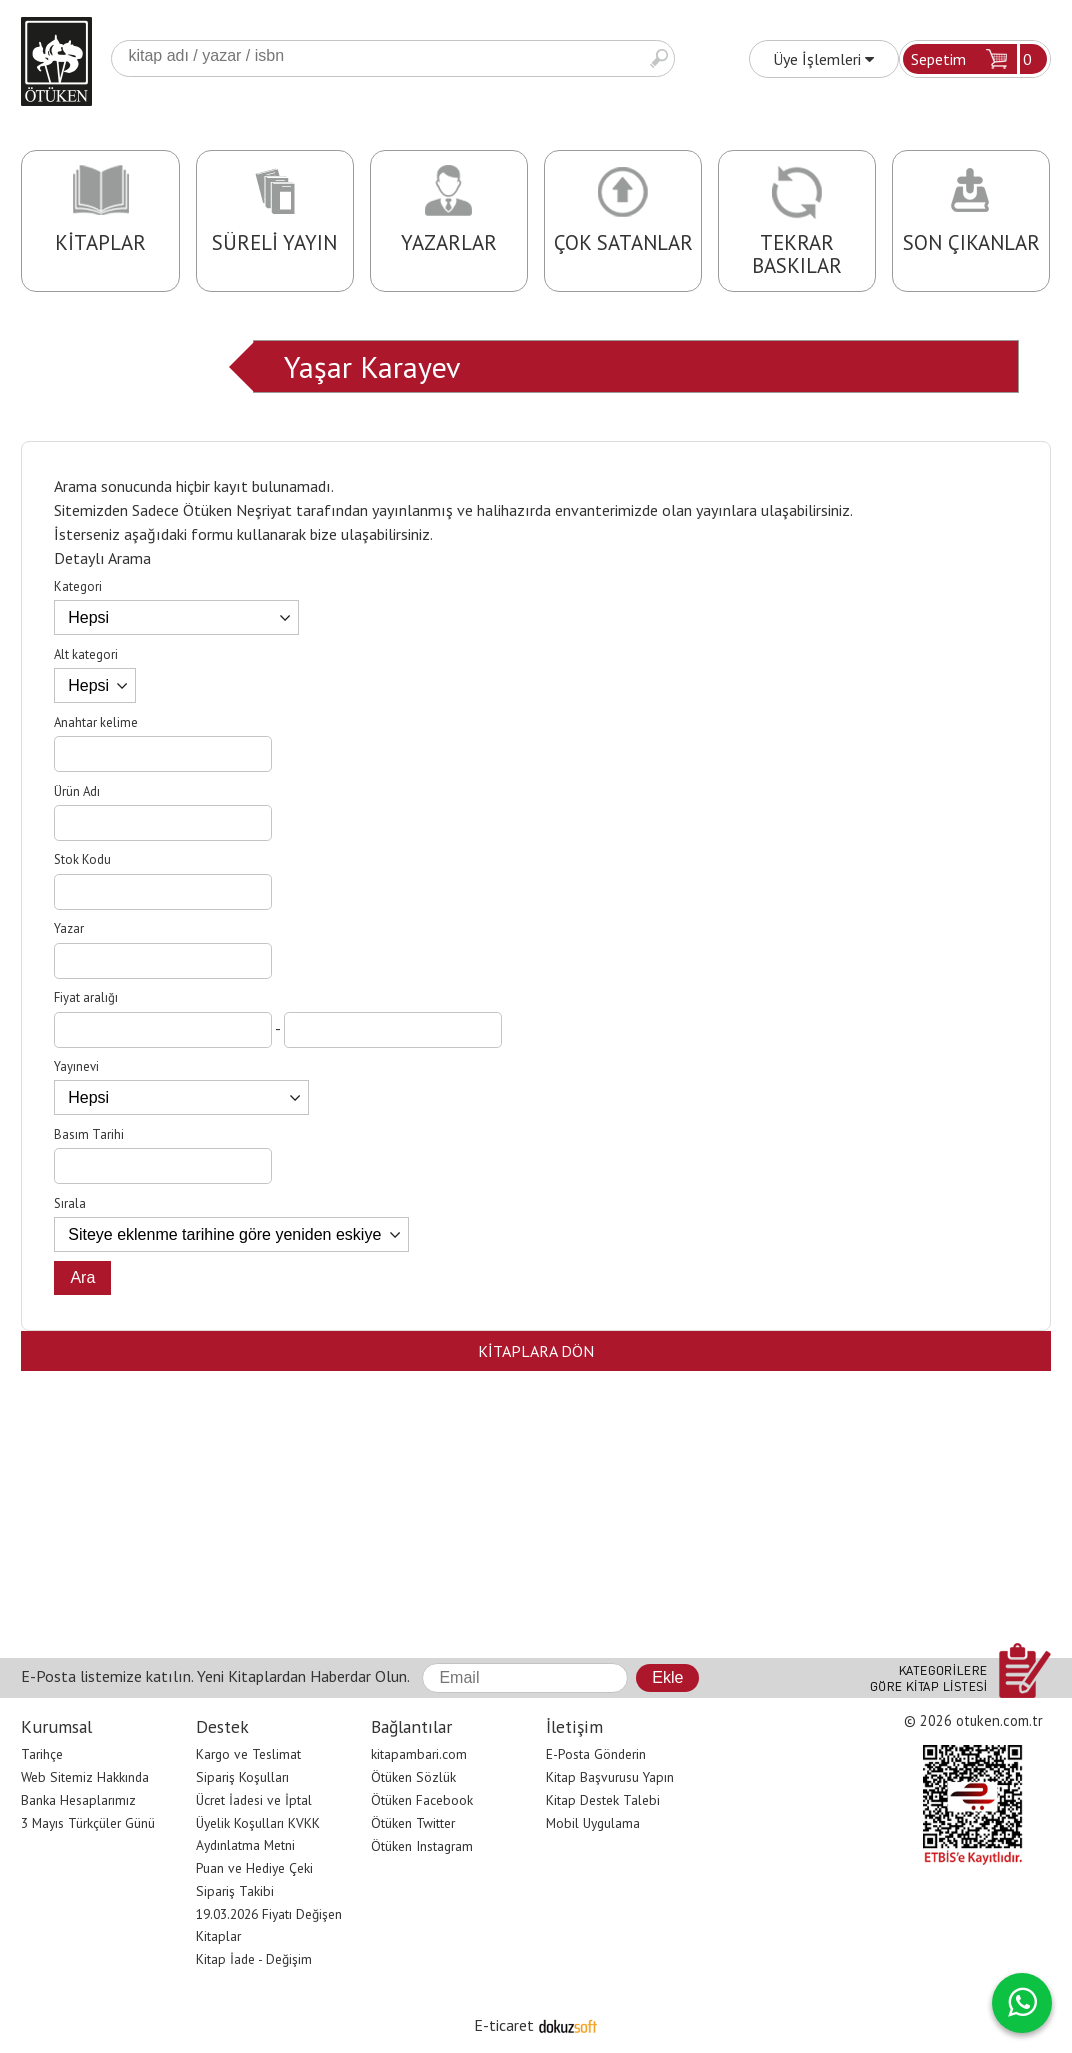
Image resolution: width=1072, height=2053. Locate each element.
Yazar (69, 928)
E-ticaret (504, 2025)
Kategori (78, 586)
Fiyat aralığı (86, 997)
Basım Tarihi (89, 1134)
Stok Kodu (82, 859)
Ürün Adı (77, 791)
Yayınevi (76, 1066)
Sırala (70, 1203)
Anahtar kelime (96, 722)
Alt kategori (86, 654)
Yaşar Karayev (372, 366)
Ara (659, 58)
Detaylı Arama (102, 558)
